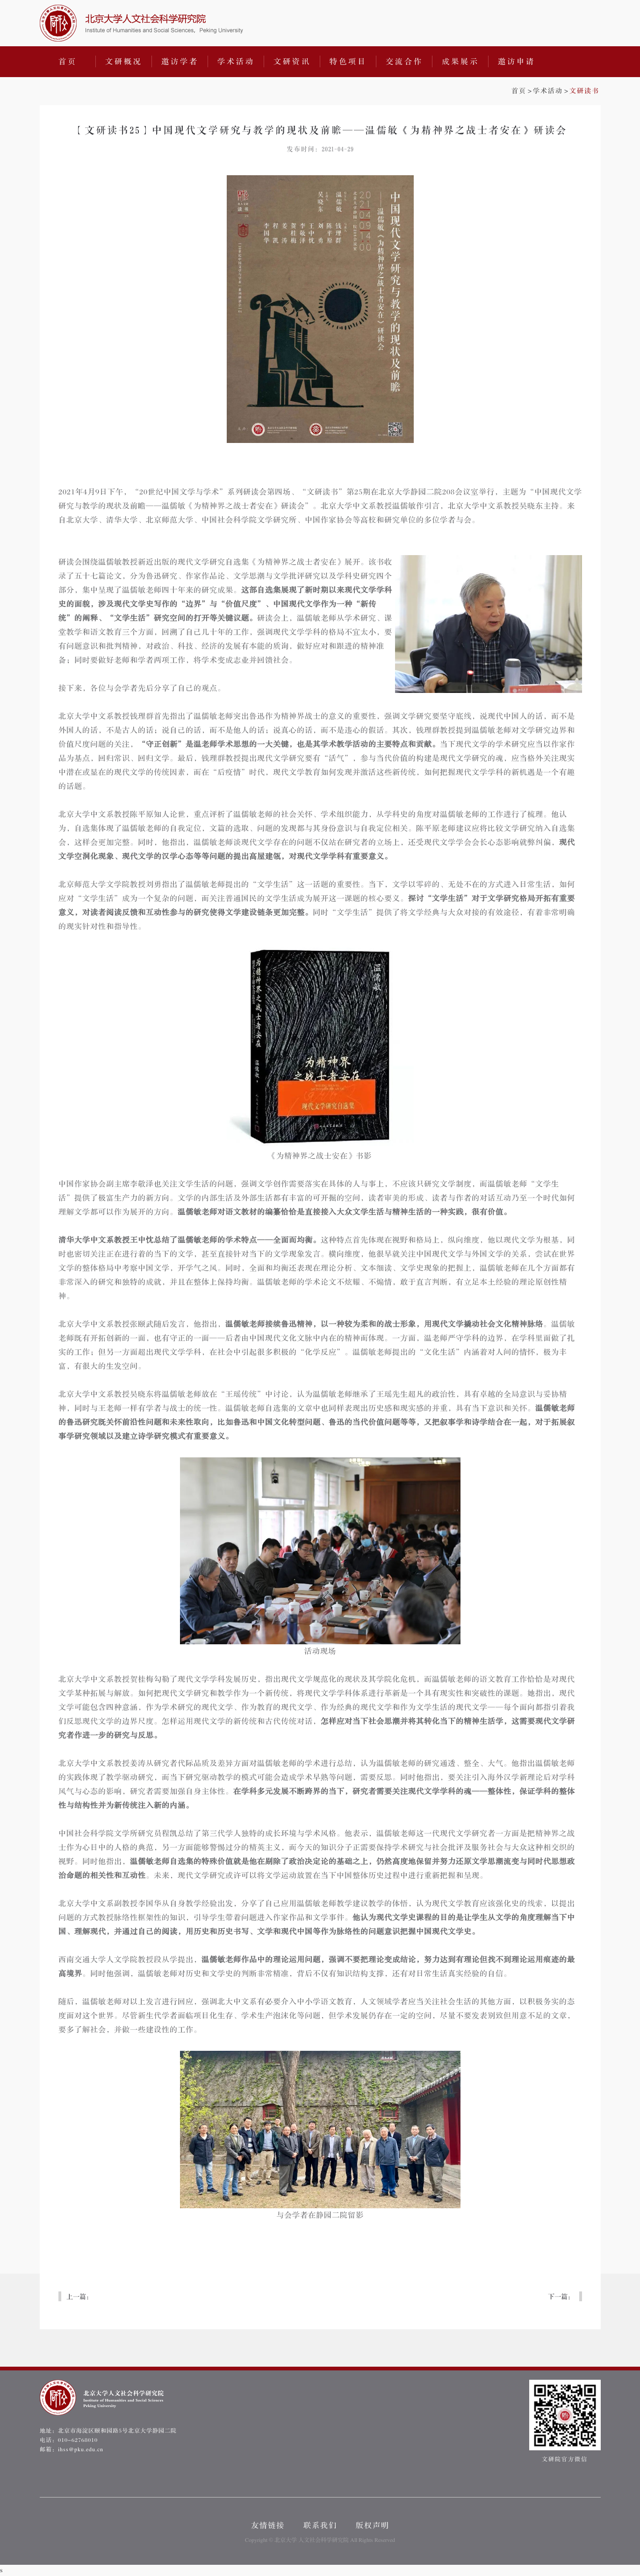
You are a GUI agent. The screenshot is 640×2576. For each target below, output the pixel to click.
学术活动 (236, 61)
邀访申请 (516, 61)
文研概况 (124, 61)
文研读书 (584, 91)
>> (555, 91)
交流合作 (404, 61)
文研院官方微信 (565, 2421)
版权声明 (372, 2525)
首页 (67, 61)
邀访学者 (180, 61)
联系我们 (320, 2525)
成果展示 (460, 61)
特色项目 (348, 61)
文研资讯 (292, 61)
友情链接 (268, 2525)
